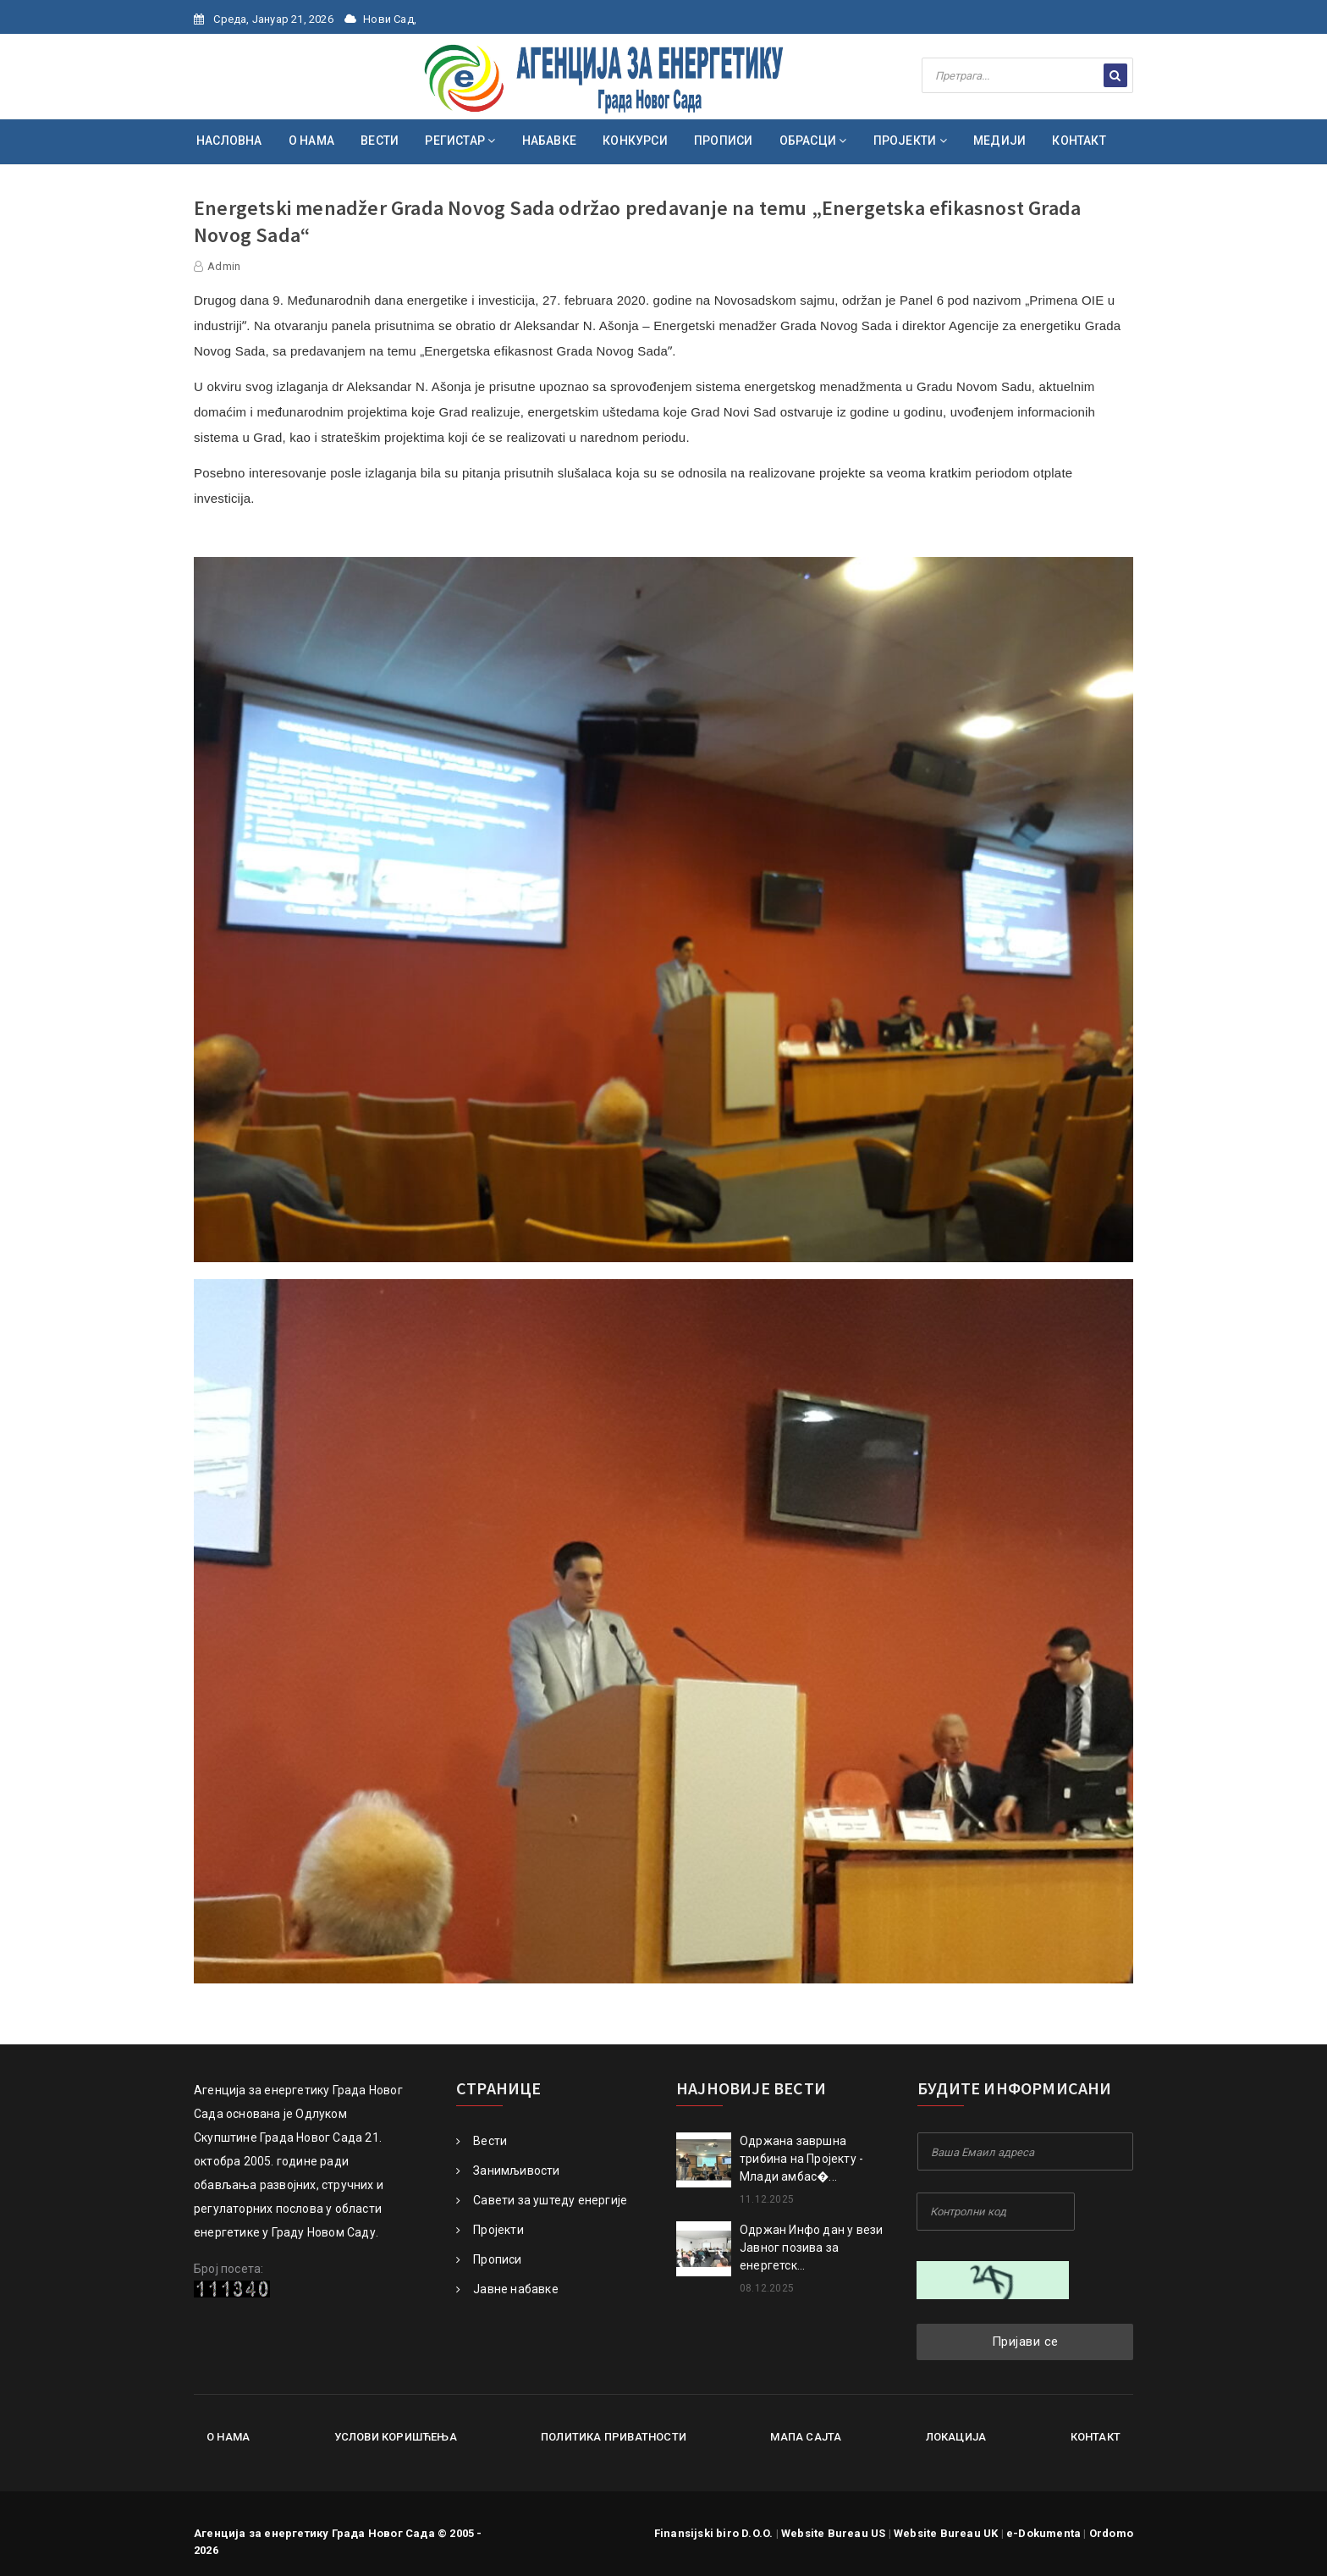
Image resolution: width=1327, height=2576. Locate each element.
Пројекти (490, 2230)
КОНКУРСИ (635, 140)
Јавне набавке (507, 2289)
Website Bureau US (833, 2533)
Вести (481, 2141)
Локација (956, 2436)
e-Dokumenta (1043, 2533)
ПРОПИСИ (723, 140)
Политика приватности (613, 2436)
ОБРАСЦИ (813, 140)
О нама (228, 2436)
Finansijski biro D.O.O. (714, 2533)
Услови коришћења (395, 2436)
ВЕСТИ (380, 140)
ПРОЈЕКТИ (910, 140)
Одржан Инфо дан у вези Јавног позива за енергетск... (811, 2247)
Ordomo (1111, 2533)
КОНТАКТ (1078, 140)
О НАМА (311, 140)
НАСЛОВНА (229, 140)
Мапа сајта (805, 2436)
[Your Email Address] (1025, 2151)
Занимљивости (508, 2170)
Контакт (1096, 2436)
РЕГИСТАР (460, 140)
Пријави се (1025, 2341)
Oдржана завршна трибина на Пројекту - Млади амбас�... (801, 2158)
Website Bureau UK (946, 2533)
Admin (223, 266)
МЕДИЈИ (999, 140)
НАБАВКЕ (549, 140)
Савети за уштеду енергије (541, 2200)
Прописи (489, 2259)
